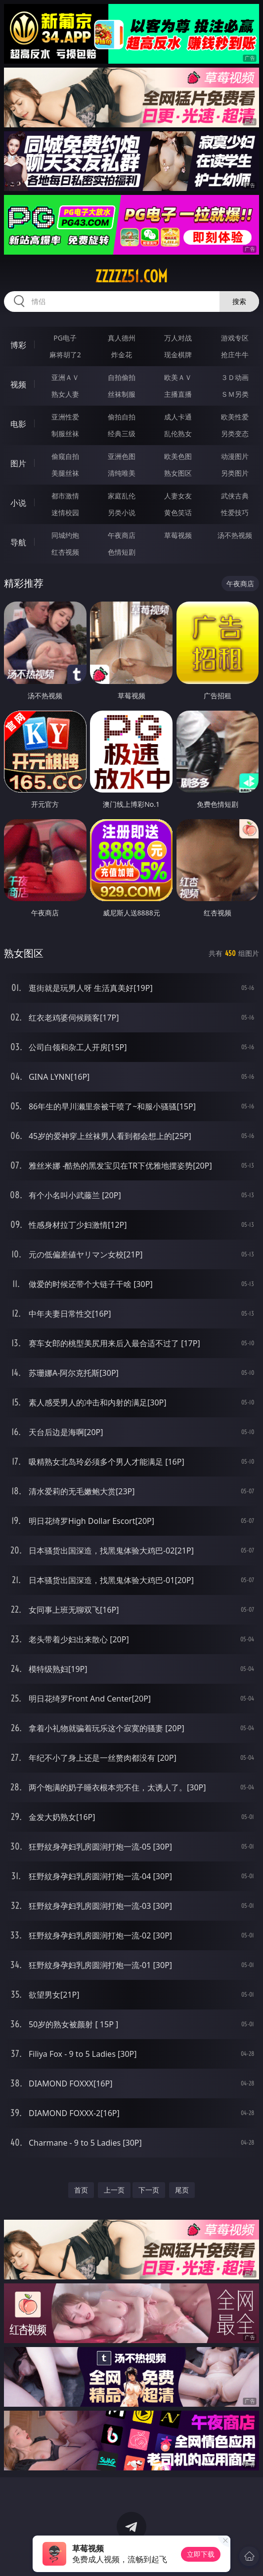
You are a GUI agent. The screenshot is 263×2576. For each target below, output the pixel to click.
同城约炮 (65, 535)
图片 (18, 463)
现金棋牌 (178, 354)
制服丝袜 (65, 433)
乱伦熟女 (178, 433)
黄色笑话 (178, 512)
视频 (18, 384)
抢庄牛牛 (235, 354)
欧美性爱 (235, 416)
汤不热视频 (235, 535)
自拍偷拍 (121, 377)
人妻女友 (178, 495)
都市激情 (65, 495)
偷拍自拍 (121, 416)
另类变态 (235, 433)
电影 (18, 423)
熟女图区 (178, 473)
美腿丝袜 (65, 473)
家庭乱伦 (121, 495)
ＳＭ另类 (235, 394)
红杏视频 (65, 552)
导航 (18, 542)
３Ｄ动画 (235, 377)
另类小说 (121, 512)
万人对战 (178, 337)
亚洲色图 (121, 456)
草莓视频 (178, 535)
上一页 (114, 2190)
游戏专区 (235, 337)
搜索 (239, 301)
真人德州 (121, 337)
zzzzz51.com (131, 276)
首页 (81, 2190)
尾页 (182, 2190)
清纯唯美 (121, 473)
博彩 (18, 345)
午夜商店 (121, 535)
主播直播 (178, 394)
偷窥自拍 (65, 456)
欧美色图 (178, 456)
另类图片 (235, 473)
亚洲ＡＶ (65, 377)
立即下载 (201, 2554)
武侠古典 (235, 495)
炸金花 (121, 354)
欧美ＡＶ (178, 377)
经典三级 (121, 433)
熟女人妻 (65, 394)
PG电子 (65, 337)
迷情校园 (65, 512)
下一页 (148, 2190)
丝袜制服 (121, 394)
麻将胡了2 (65, 354)
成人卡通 (178, 416)
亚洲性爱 (65, 416)
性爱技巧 (235, 512)
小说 (18, 502)
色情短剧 (121, 552)
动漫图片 (235, 456)
